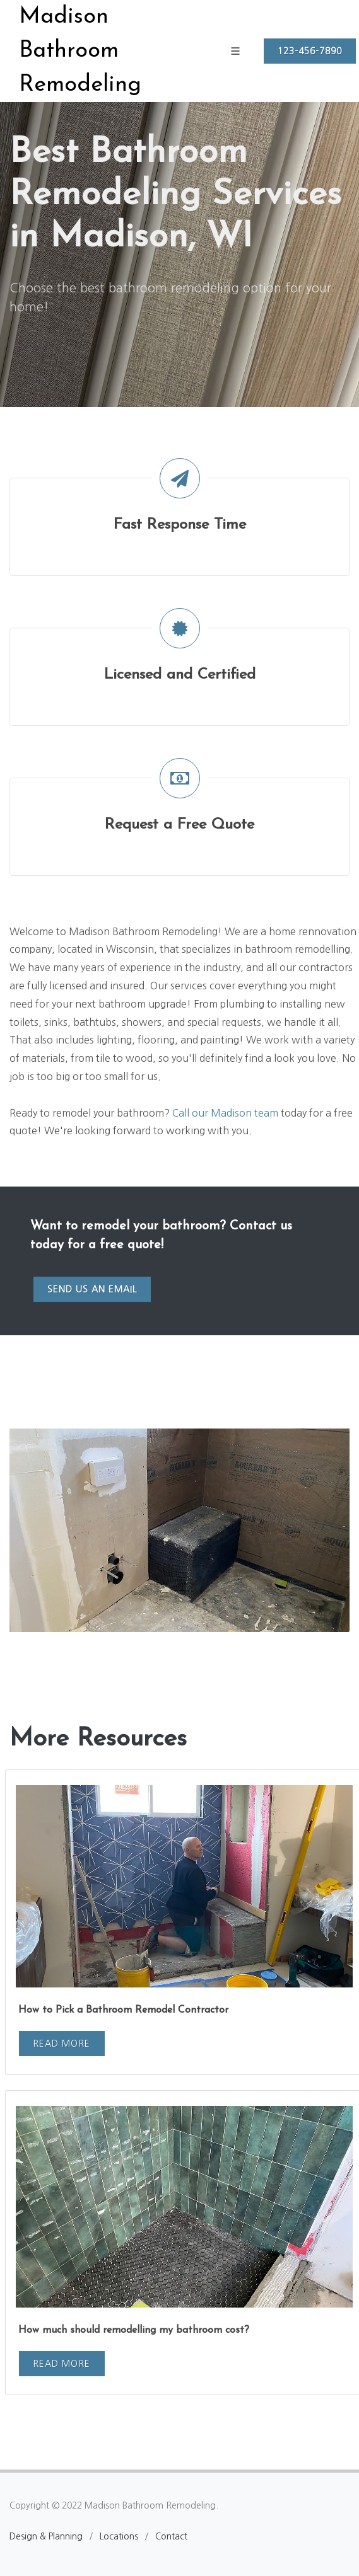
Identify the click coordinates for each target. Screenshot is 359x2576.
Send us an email (92, 1289)
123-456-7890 (310, 51)
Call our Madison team (225, 1113)
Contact (171, 2536)
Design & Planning (46, 2536)
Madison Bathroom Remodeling (80, 51)
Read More (61, 2043)
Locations (119, 2536)
